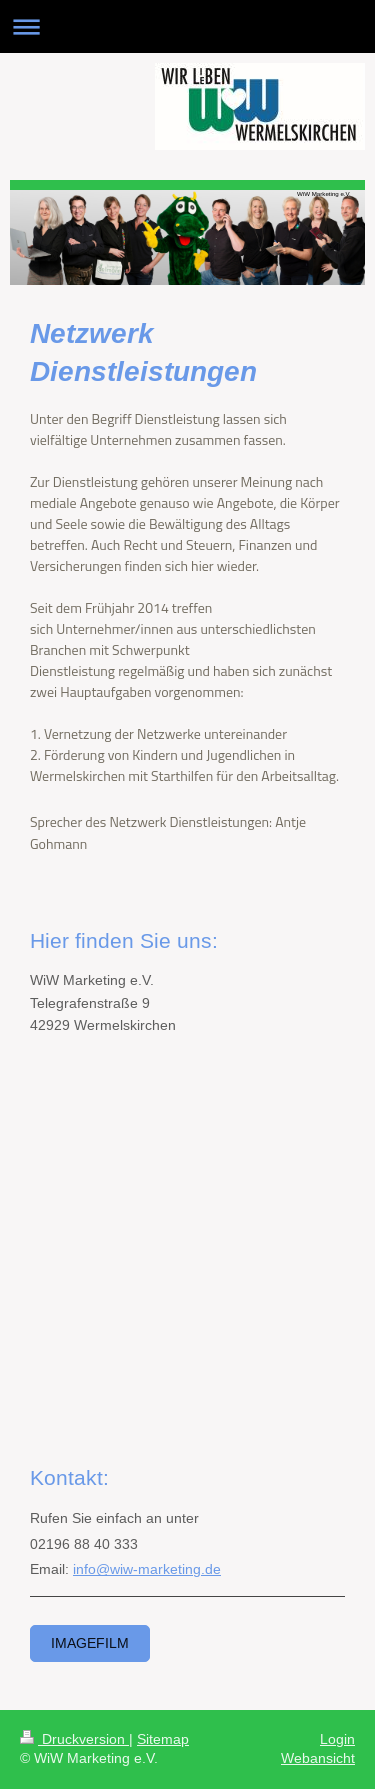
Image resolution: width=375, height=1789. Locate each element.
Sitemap (163, 1739)
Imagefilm (90, 1643)
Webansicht (318, 1758)
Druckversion (74, 1739)
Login (337, 1739)
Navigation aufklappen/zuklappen (187, 26)
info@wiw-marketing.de (147, 1569)
